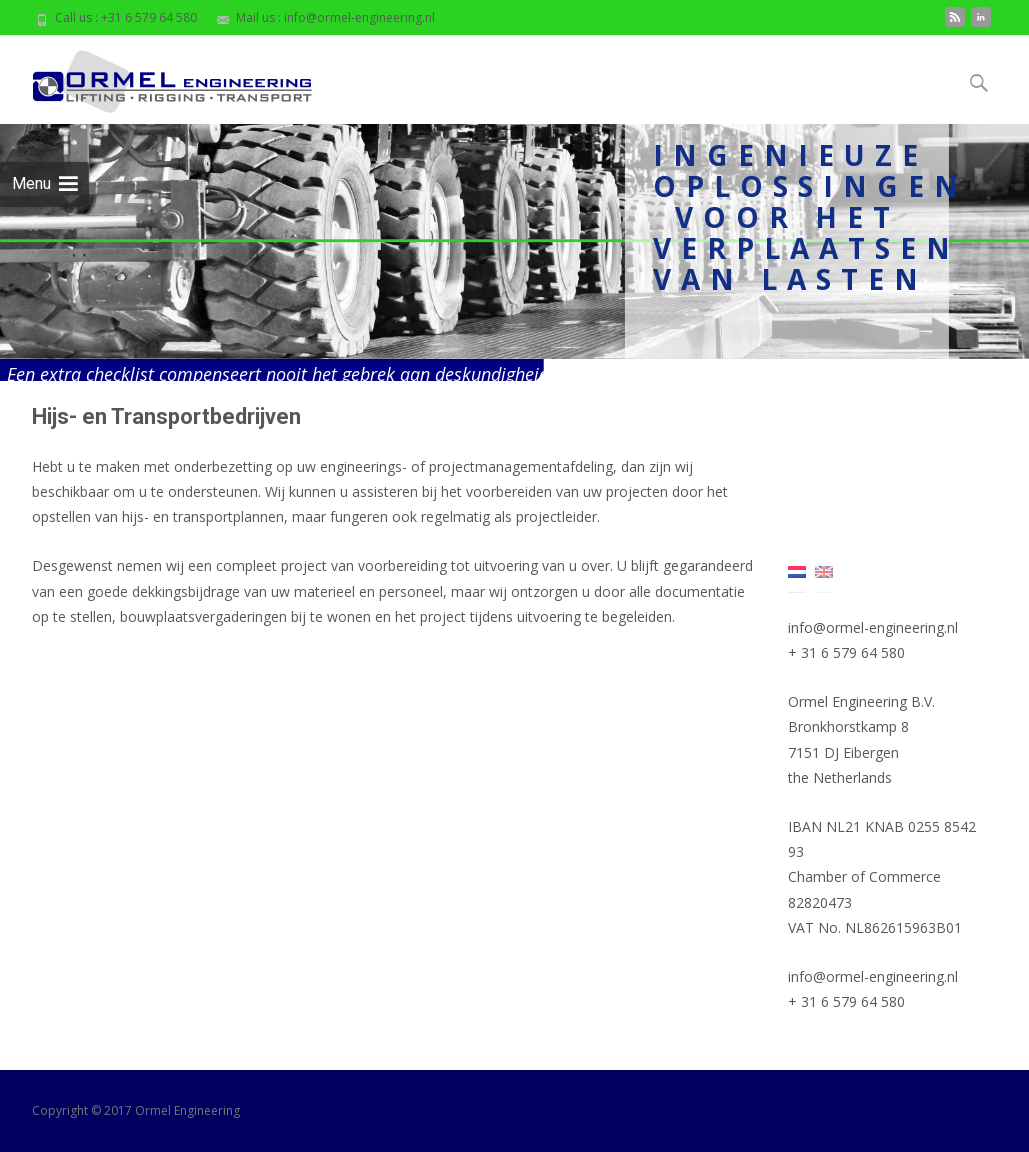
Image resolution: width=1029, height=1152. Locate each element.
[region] (514, 252)
